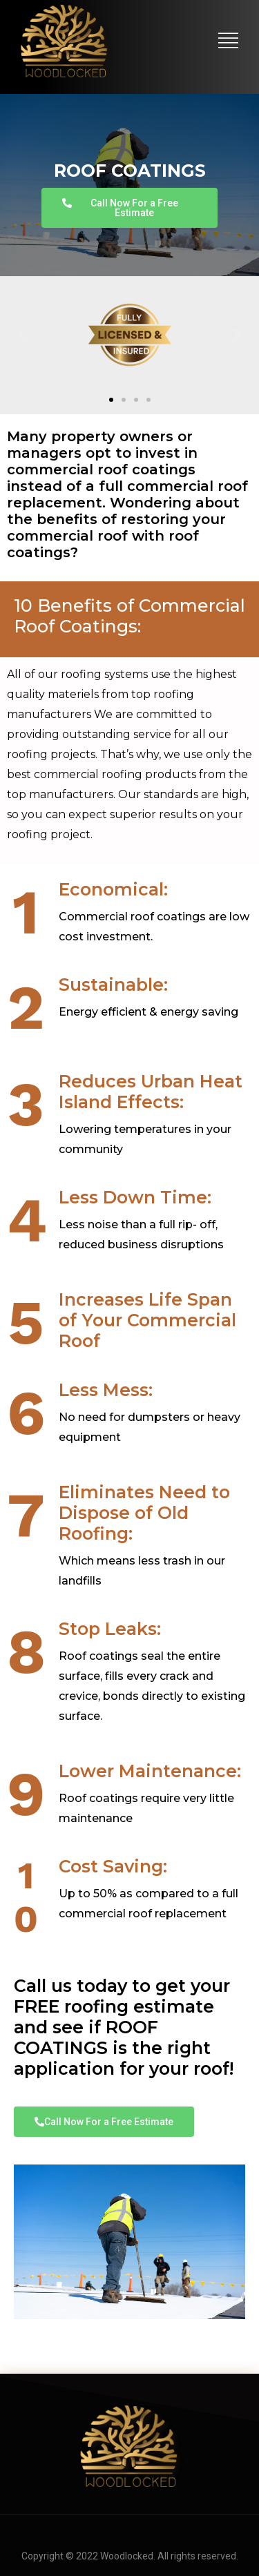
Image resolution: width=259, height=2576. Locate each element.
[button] (22, 334)
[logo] (65, 40)
